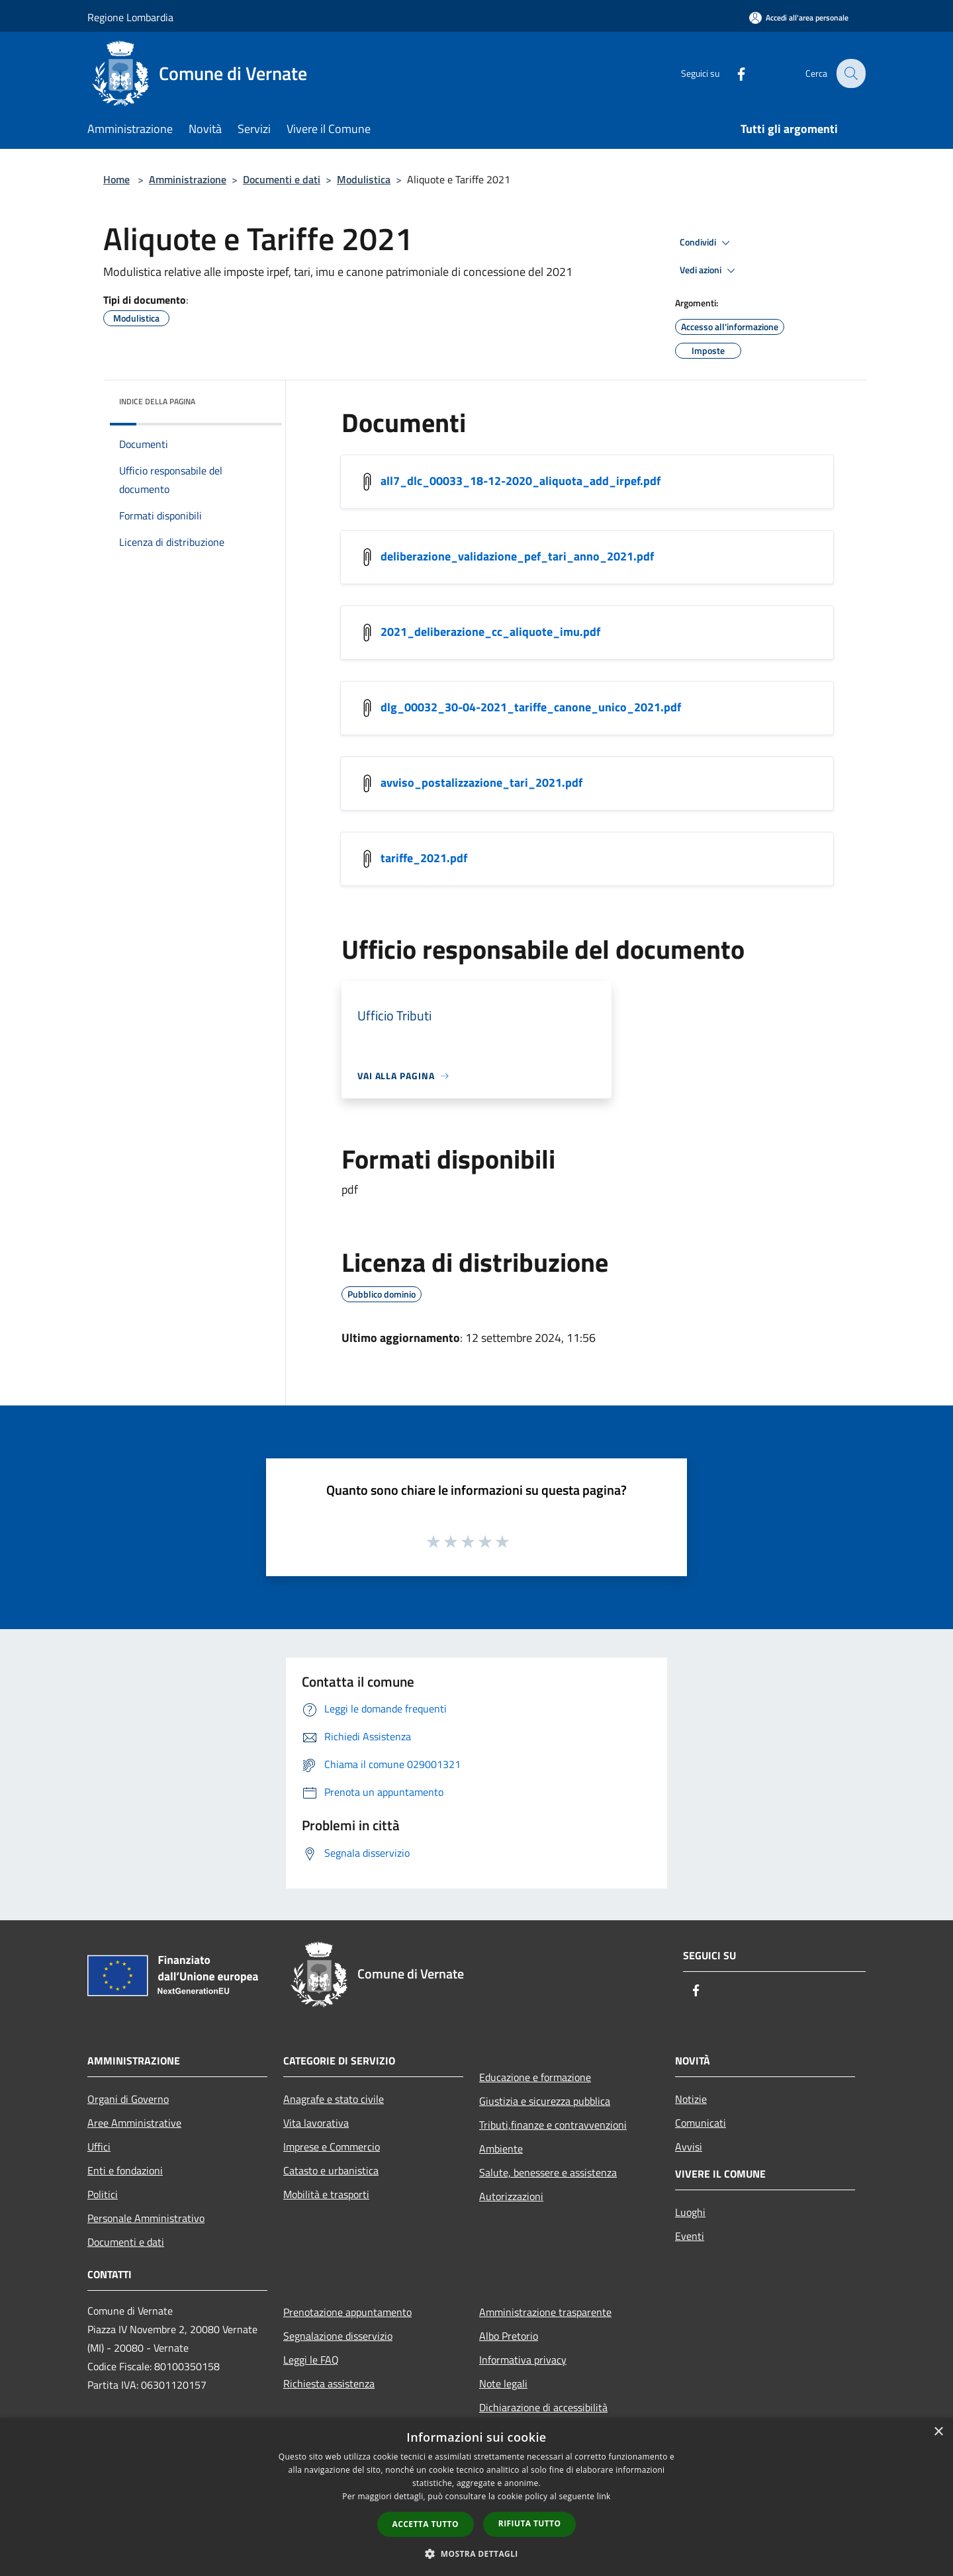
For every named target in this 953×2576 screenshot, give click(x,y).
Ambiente (501, 2148)
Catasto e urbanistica (331, 2170)
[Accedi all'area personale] (799, 17)
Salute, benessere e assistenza (548, 2172)
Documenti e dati (281, 179)
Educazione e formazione (535, 2077)
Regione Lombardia (130, 17)
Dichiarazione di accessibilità (543, 2407)
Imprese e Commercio (331, 2146)
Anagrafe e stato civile (333, 2099)
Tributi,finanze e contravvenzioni (553, 2125)
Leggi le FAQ (311, 2360)
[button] (476, 2553)
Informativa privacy (523, 2360)
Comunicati (700, 2123)
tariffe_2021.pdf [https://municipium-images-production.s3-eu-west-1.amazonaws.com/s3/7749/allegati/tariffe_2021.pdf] (424, 858)
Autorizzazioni (511, 2196)
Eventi (689, 2236)
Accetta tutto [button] (425, 2524)
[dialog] (476, 2497)
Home (116, 179)
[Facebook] (732, 73)
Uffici (99, 2146)
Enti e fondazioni (125, 2170)
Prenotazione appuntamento (347, 2312)
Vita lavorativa (316, 2123)
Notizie (691, 2099)
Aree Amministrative (134, 2123)
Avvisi (688, 2146)
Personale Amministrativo (145, 2218)
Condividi (707, 243)
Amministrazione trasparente (545, 2312)
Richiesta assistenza (329, 2383)
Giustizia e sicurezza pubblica (544, 2101)
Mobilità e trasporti (326, 2194)
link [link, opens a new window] (604, 2496)
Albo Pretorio (508, 2336)
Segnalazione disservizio (337, 2336)
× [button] (938, 2432)
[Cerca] (850, 73)
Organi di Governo (128, 2099)
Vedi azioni (709, 271)
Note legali (503, 2383)
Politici (102, 2194)
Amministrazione (187, 179)
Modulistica (363, 179)
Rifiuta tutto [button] (529, 2523)
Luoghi (690, 2212)
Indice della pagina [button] (157, 401)
